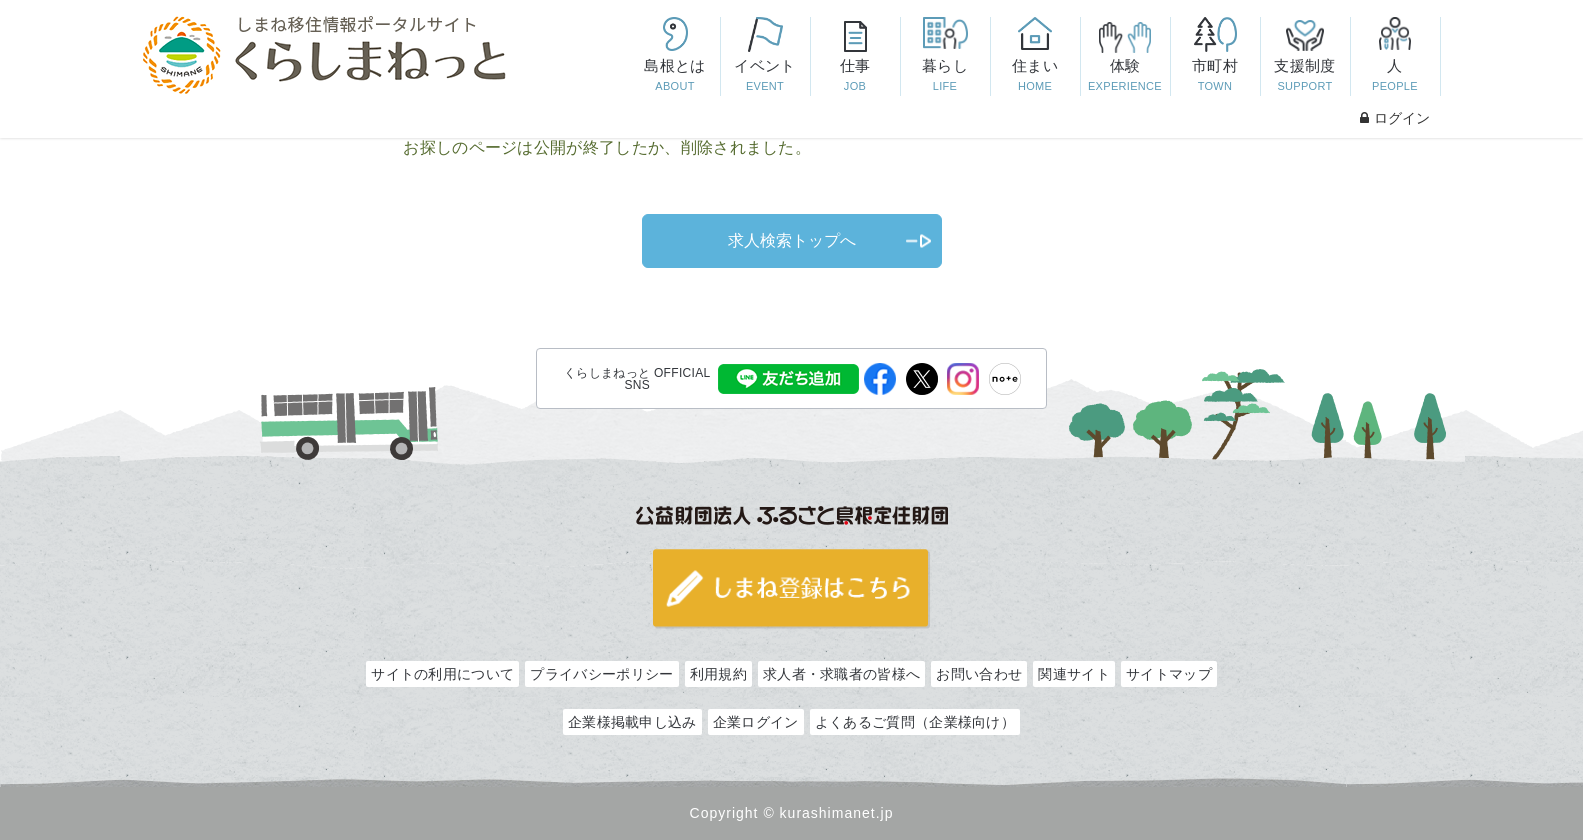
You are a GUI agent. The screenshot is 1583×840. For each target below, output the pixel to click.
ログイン (1395, 118)
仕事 (855, 76)
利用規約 (718, 674)
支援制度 (1305, 76)
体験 (1125, 76)
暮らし (945, 76)
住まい (1035, 76)
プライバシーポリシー (601, 674)
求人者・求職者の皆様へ (841, 674)
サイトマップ (1169, 674)
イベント (765, 76)
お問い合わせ (979, 674)
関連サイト (1074, 674)
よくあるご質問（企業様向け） (915, 722)
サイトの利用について (442, 674)
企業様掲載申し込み (632, 722)
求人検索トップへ (792, 240)
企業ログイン (756, 722)
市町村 (1215, 76)
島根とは (675, 76)
